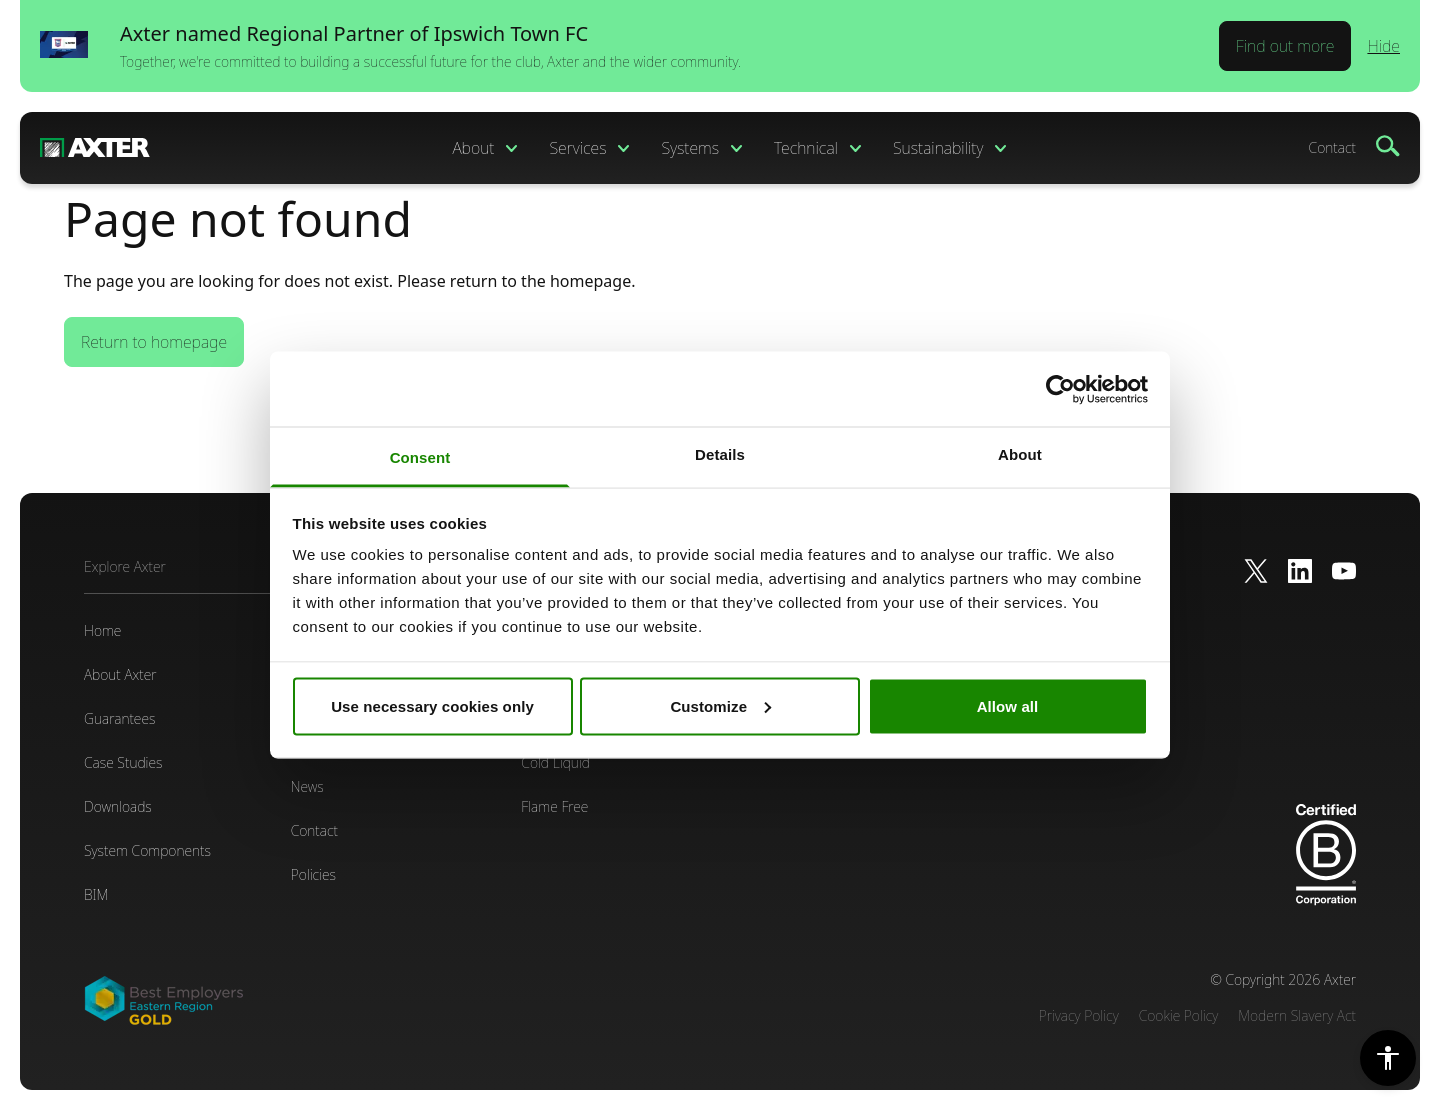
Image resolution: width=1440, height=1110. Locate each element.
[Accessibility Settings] (1388, 1058)
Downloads (118, 806)
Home (102, 630)
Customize (720, 705)
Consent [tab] (420, 457)
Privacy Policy (1079, 1015)
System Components (147, 850)
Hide (1383, 46)
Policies (313, 874)
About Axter (120, 674)
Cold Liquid (555, 762)
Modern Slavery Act (1297, 1015)
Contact (1332, 147)
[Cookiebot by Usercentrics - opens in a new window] (1060, 389)
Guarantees (119, 718)
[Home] (95, 148)
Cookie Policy (1179, 1015)
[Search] (1388, 146)
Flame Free (554, 806)
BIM (96, 894)
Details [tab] (720, 454)
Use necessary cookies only (432, 705)
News (307, 786)
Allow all (1008, 705)
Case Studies (123, 762)
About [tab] (1020, 454)
